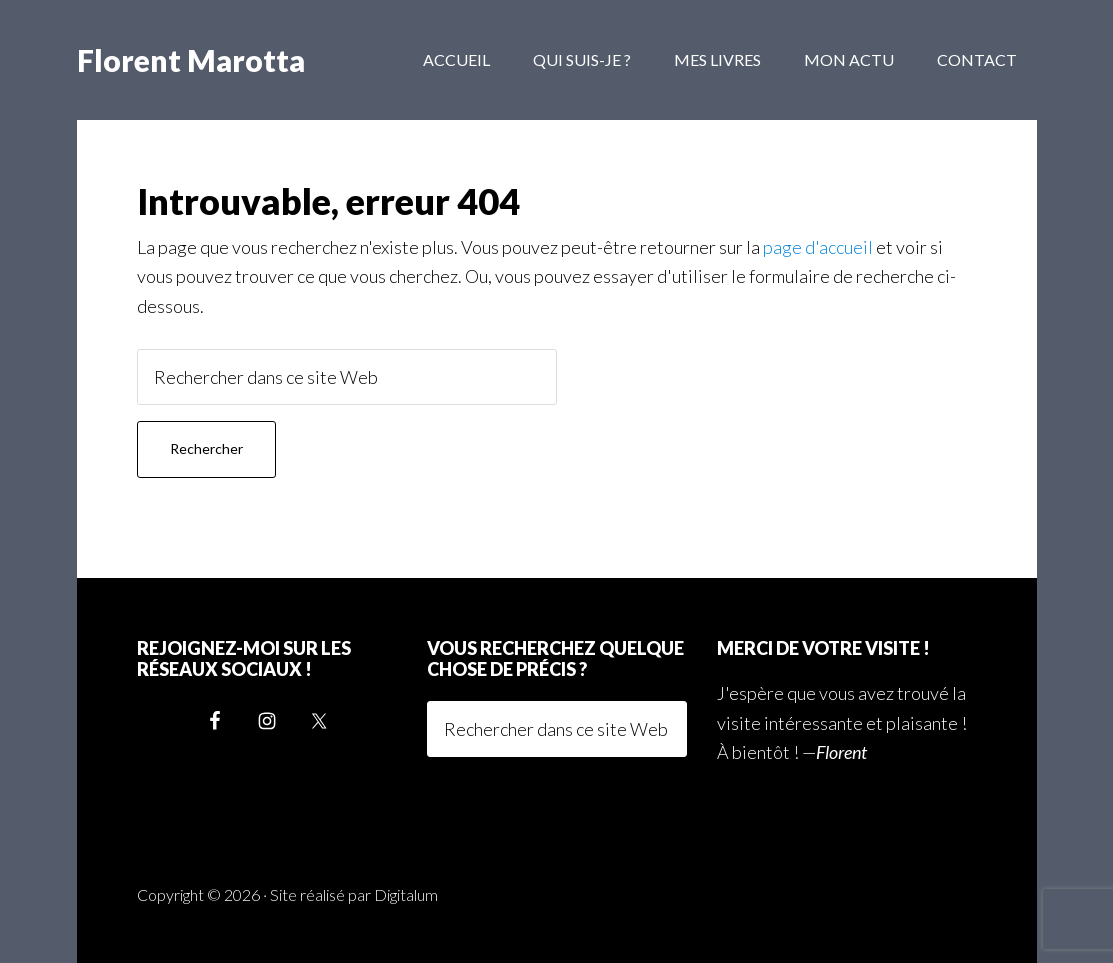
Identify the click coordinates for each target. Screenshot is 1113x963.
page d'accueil (818, 247)
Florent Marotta (191, 60)
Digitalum (406, 894)
